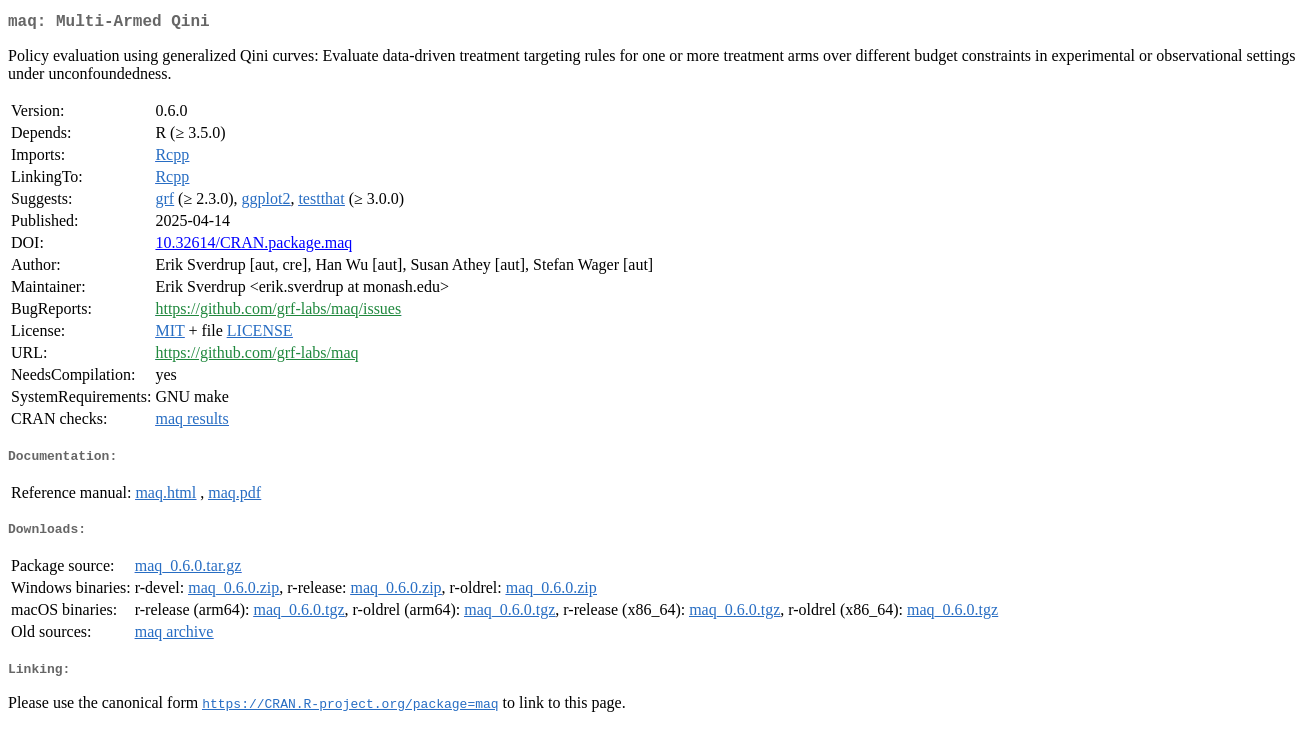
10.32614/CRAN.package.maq (253, 246)
